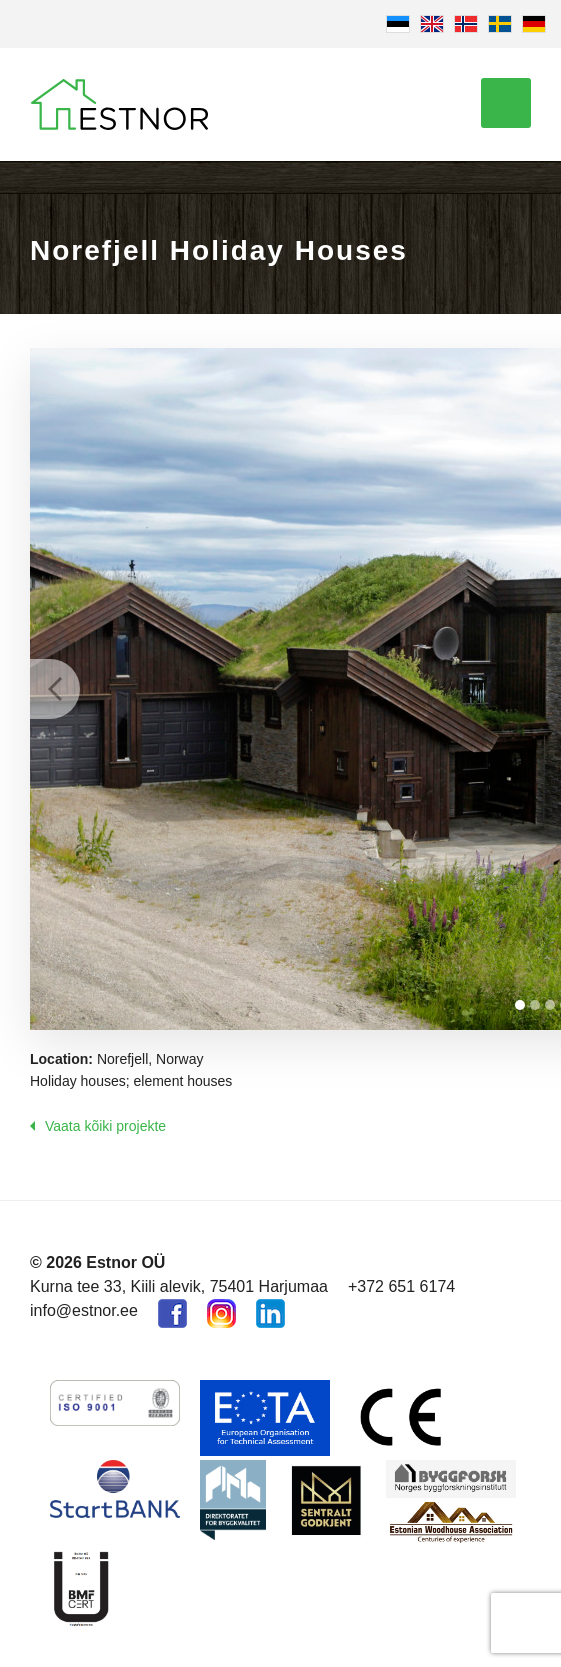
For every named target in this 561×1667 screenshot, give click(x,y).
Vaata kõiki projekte (105, 1126)
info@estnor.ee (84, 1310)
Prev (55, 689)
